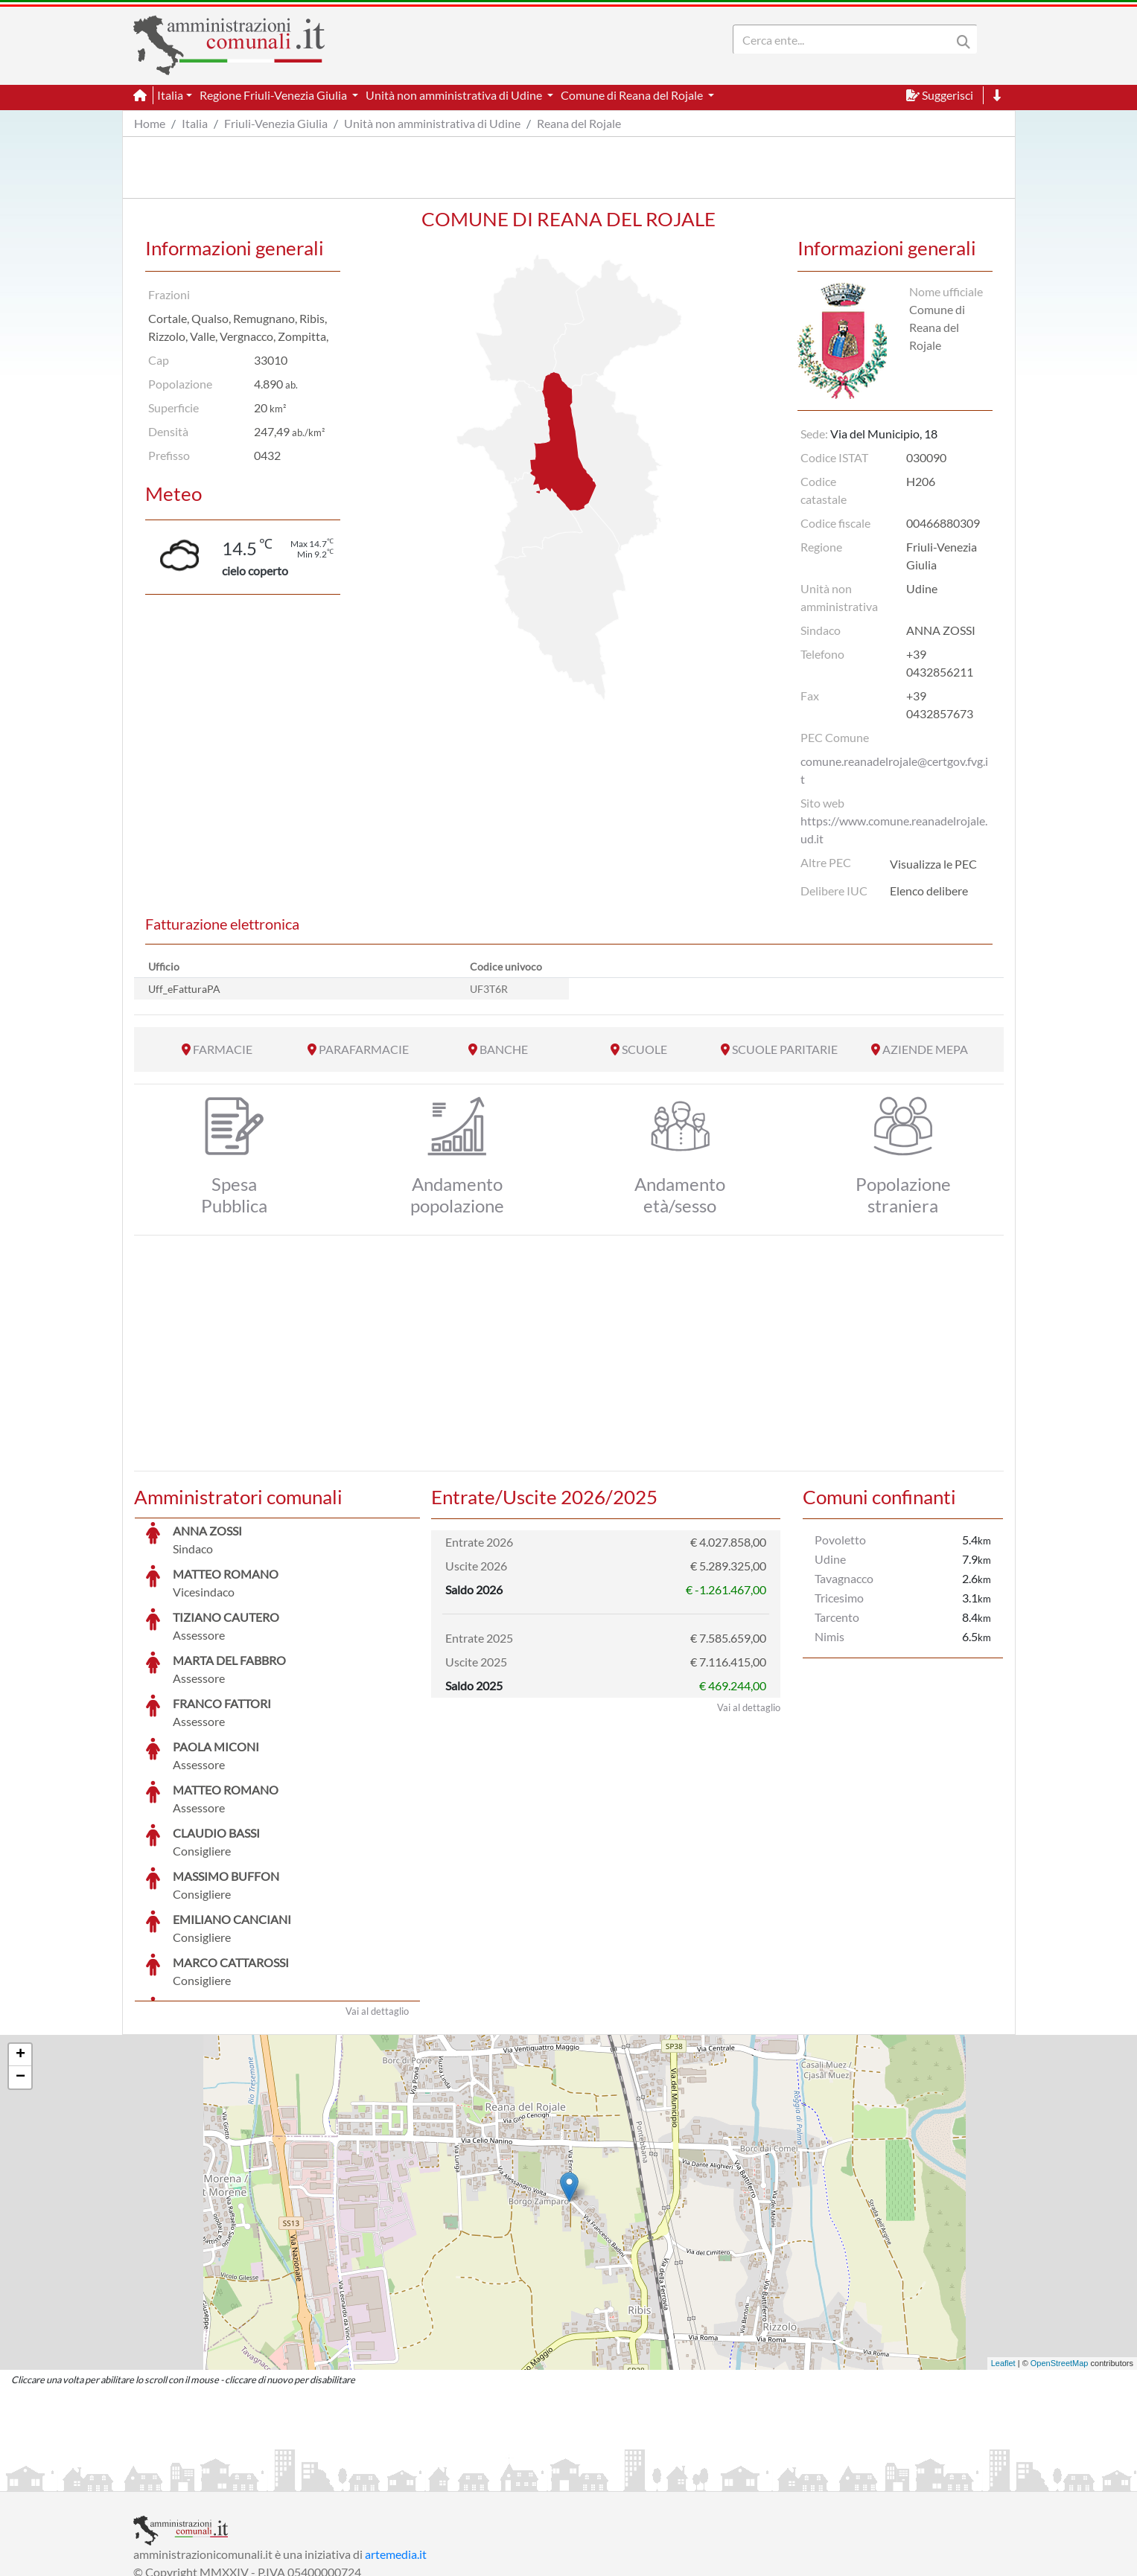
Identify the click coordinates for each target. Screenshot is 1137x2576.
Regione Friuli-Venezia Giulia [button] (274, 95)
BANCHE (504, 1049)
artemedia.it (396, 2442)
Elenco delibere (929, 890)
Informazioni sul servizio (195, 2478)
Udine (830, 1559)
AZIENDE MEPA (925, 1049)
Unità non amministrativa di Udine (432, 123)
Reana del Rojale (579, 123)
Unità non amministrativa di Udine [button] (455, 95)
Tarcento (837, 1617)
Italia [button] (170, 95)
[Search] (845, 39)
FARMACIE (222, 1049)
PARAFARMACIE (364, 1049)
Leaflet (1003, 2251)
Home (149, 123)
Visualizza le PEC (933, 864)
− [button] (20, 1966)
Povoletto (840, 1540)
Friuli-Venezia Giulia (276, 123)
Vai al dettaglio (377, 1899)
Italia (195, 123)
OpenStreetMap (1060, 2251)
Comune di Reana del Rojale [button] (633, 95)
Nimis (829, 1636)
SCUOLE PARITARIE (785, 1049)
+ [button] (20, 1943)
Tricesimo (839, 1598)
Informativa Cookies (427, 2478)
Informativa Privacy (316, 2478)
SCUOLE (644, 1049)
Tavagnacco (844, 1578)
